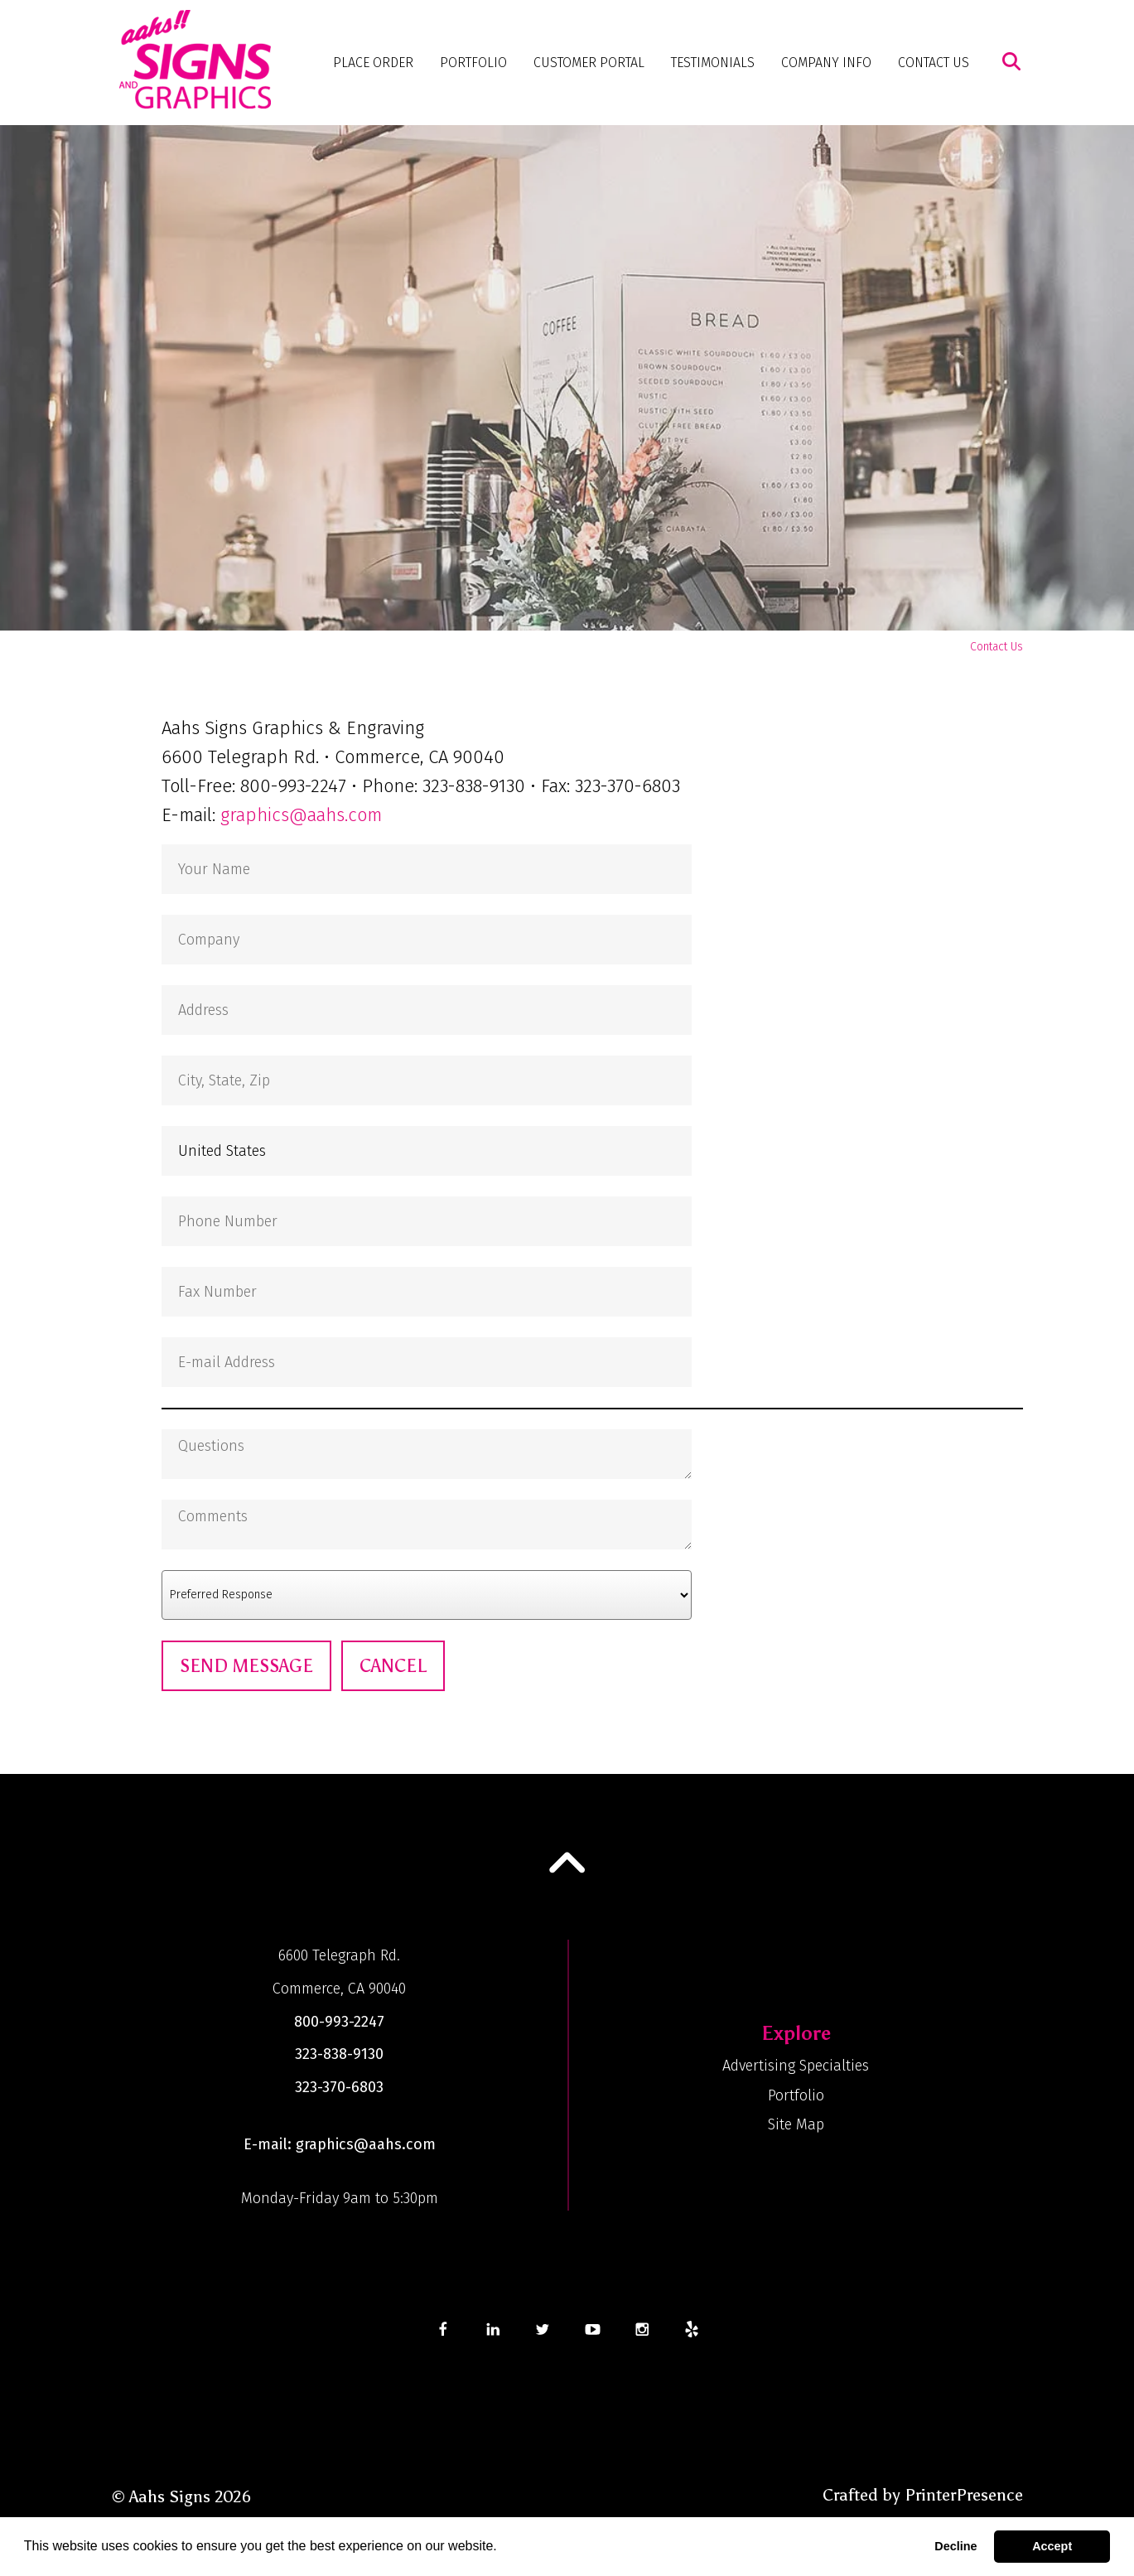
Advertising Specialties (795, 2065)
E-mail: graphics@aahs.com (340, 2144)
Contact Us (933, 62)
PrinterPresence (964, 2495)
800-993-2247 (339, 2022)
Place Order (373, 62)
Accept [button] (1052, 2546)
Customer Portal (588, 62)
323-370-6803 (339, 2087)
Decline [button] (955, 2546)
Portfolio (473, 62)
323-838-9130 (339, 2054)
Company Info (826, 62)
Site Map (796, 2124)
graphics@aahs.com (301, 815)
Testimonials (713, 62)
